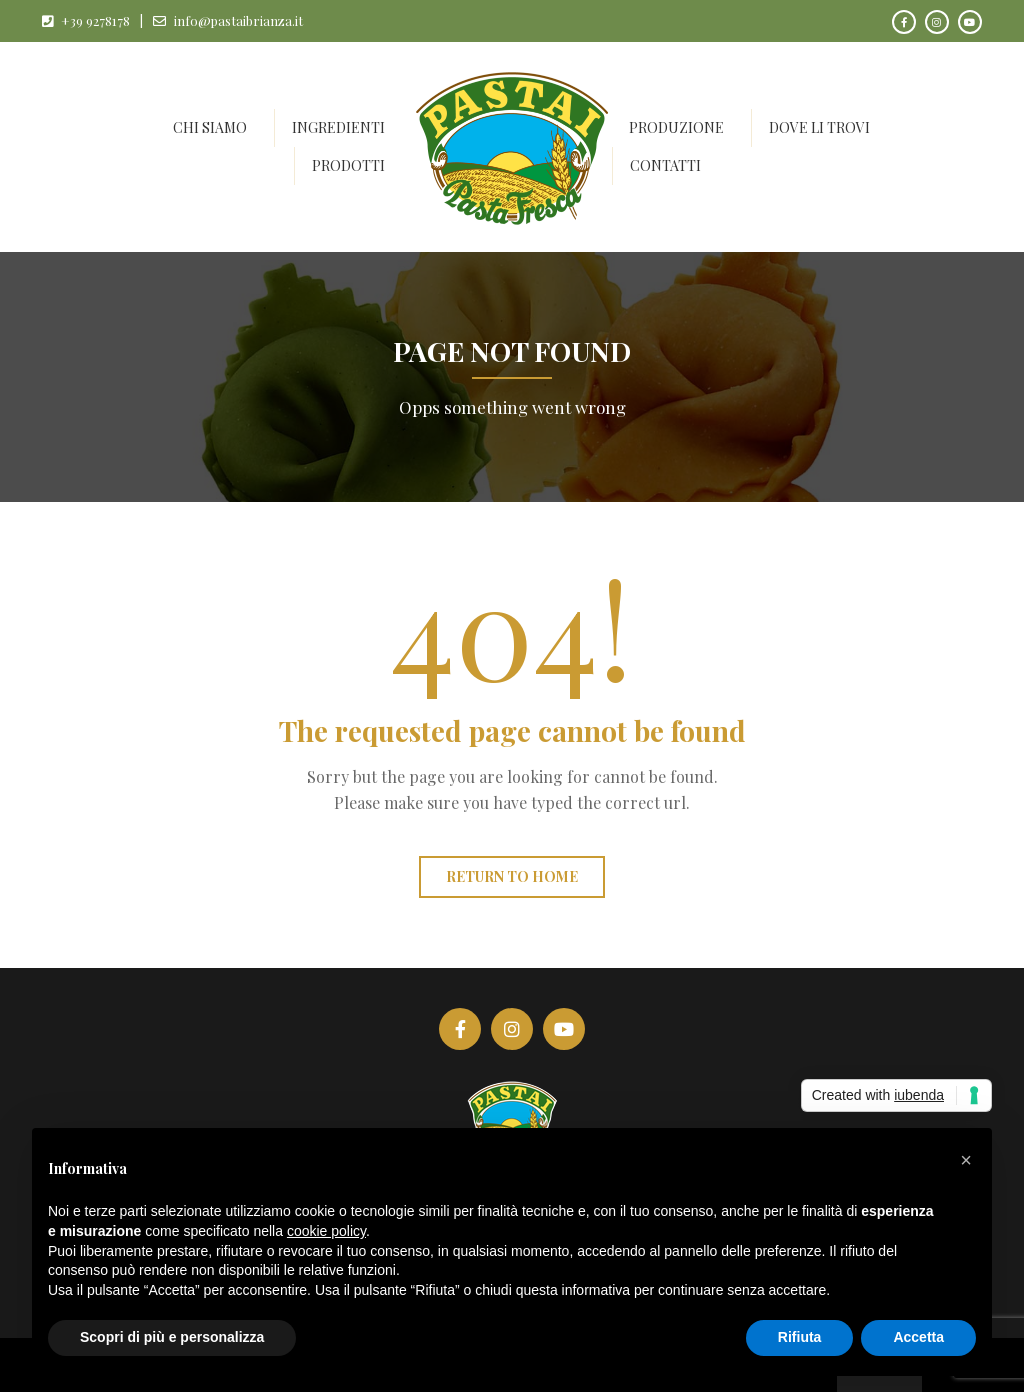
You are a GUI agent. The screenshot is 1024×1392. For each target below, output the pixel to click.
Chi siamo (210, 127)
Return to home (512, 876)
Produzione (676, 127)
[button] (966, 1160)
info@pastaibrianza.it (238, 20)
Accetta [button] (918, 1337)
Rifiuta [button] (800, 1337)
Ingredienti (338, 127)
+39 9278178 (95, 20)
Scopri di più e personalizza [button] (172, 1337)
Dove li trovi (819, 127)
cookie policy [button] (326, 1231)
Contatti (665, 165)
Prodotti (348, 165)
